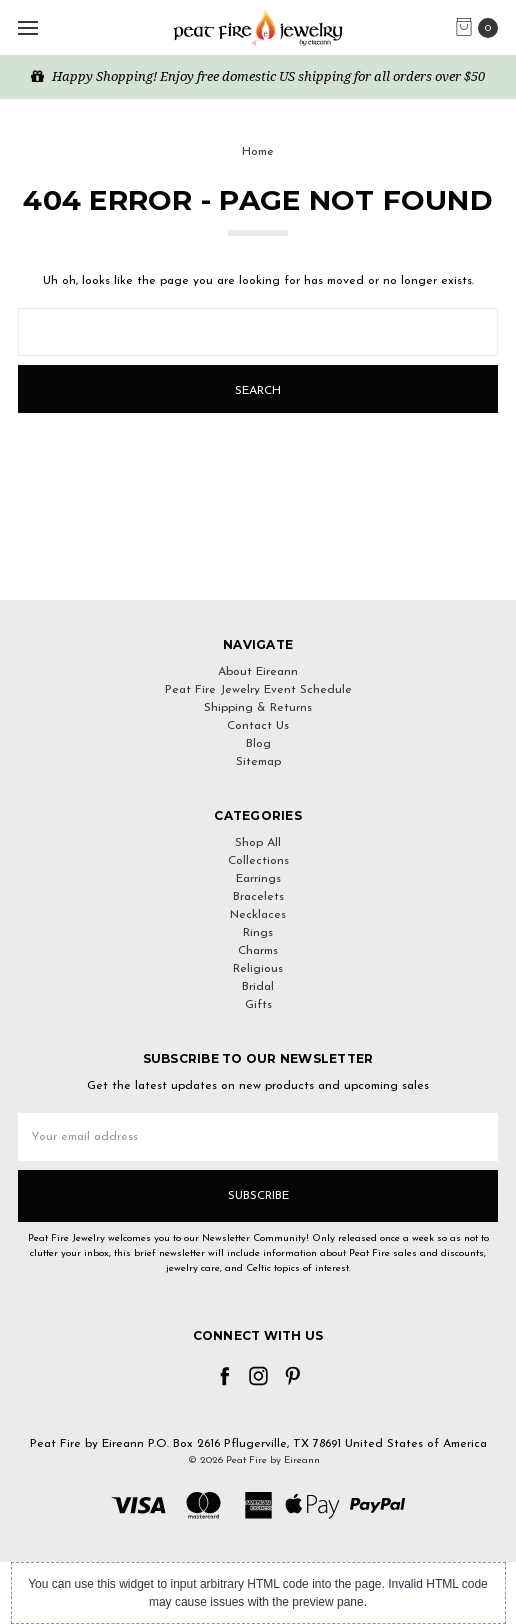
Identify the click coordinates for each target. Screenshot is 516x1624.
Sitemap (258, 762)
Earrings (258, 879)
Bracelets (258, 897)
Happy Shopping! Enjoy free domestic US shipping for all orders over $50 (258, 76)
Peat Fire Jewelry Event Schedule (258, 690)
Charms (258, 951)
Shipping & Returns (258, 708)
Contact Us (258, 726)
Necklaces (258, 915)
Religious (258, 969)
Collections (258, 861)
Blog (258, 744)
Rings (258, 933)
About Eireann (258, 672)
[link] (258, 563)
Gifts (258, 1005)
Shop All (258, 843)
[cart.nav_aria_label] (481, 28)
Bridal (258, 987)
